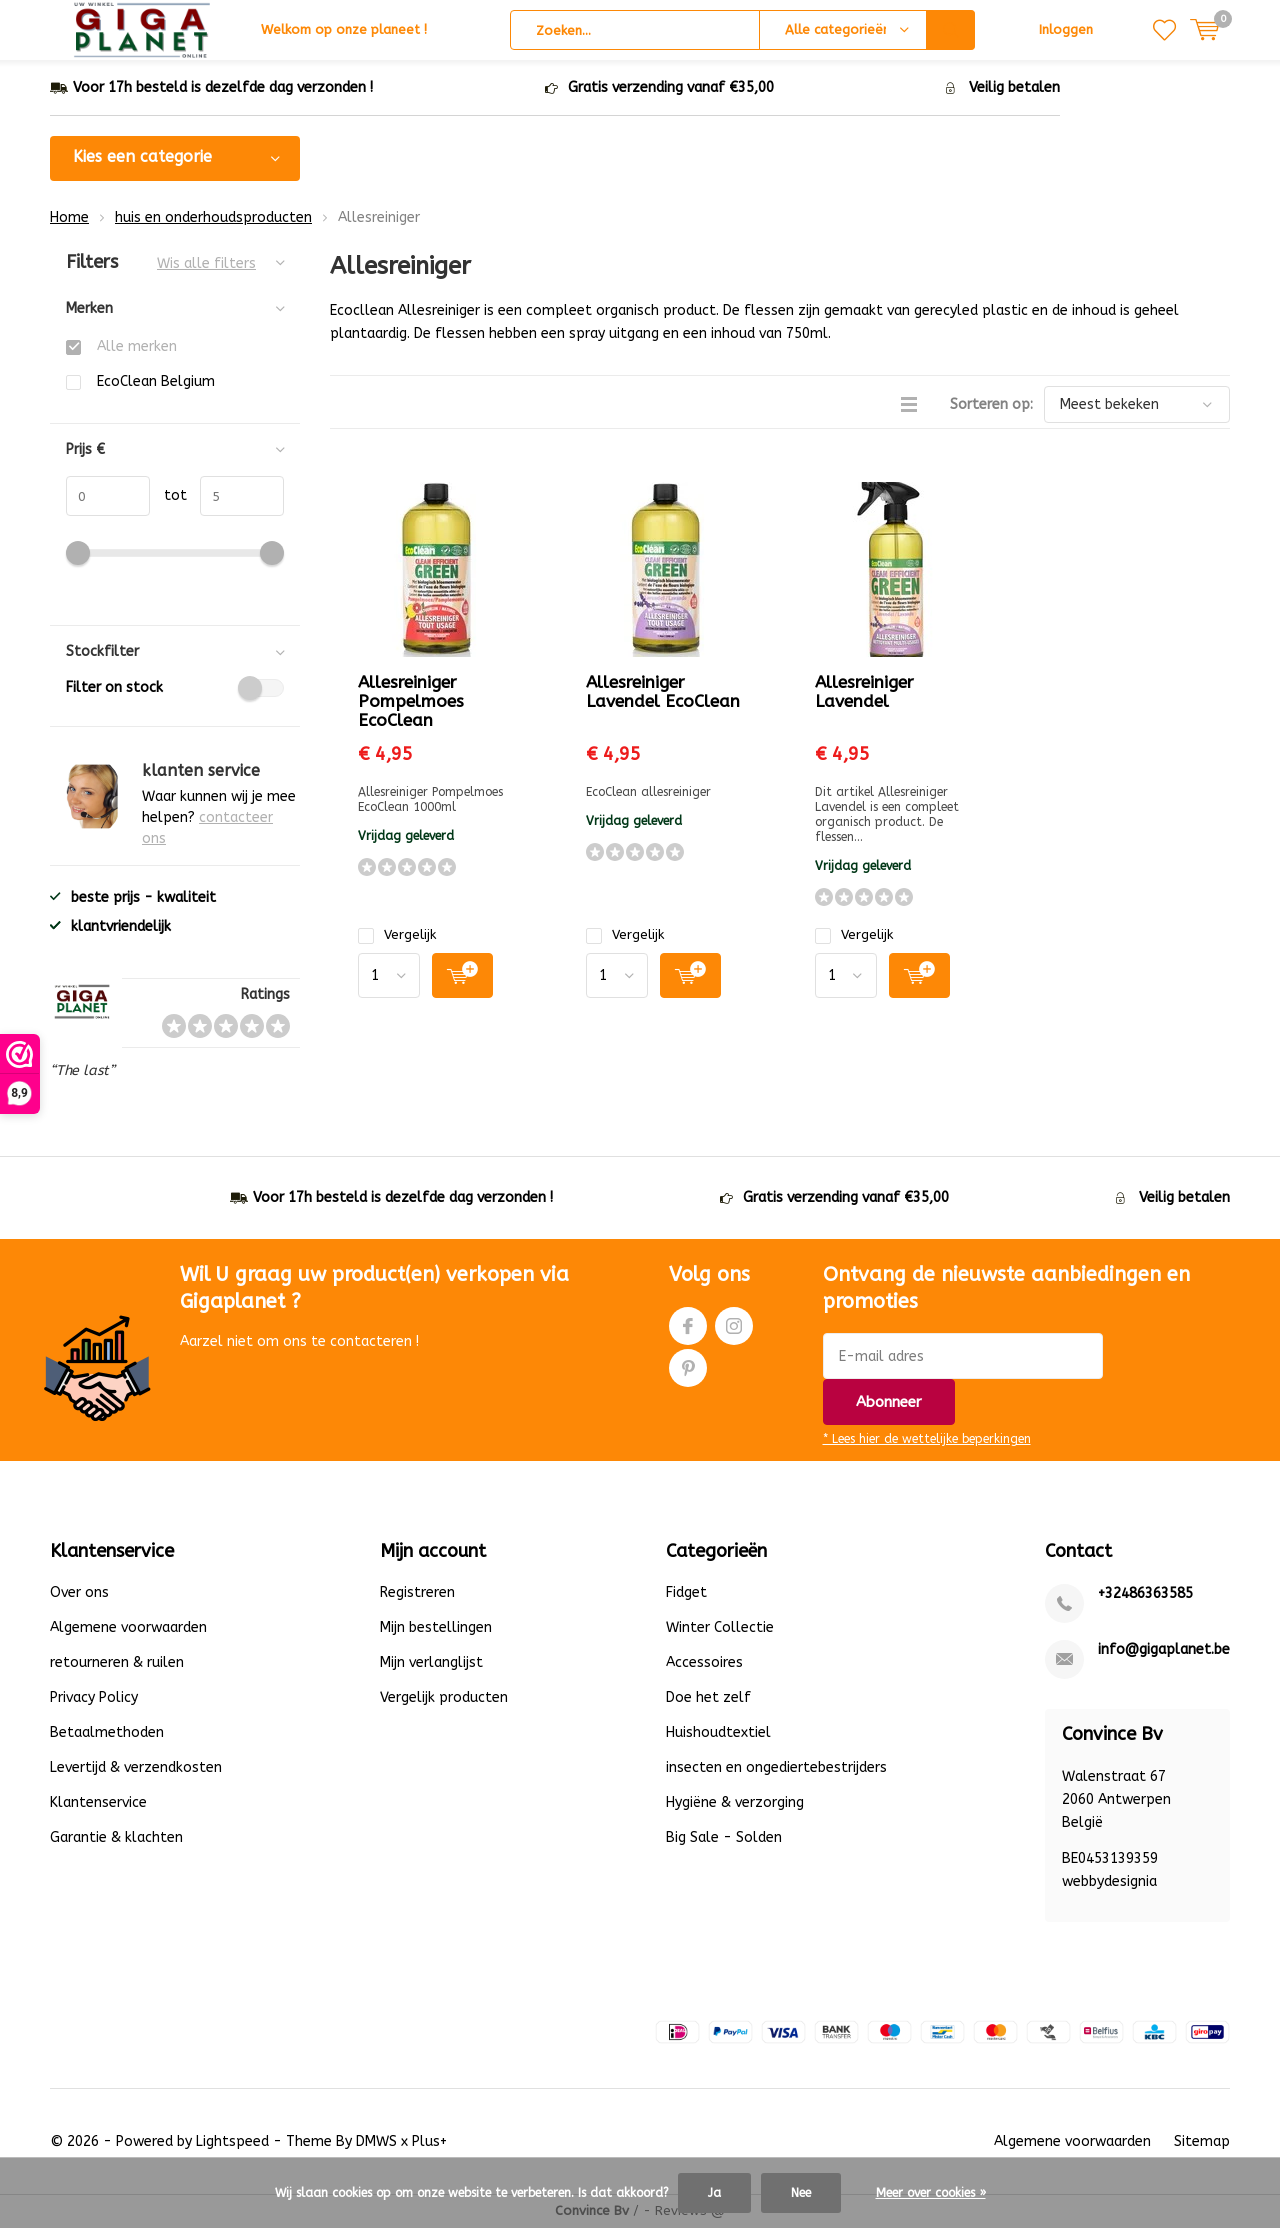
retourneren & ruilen (117, 1662)
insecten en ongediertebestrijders (776, 1767)
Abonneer (889, 1402)
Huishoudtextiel (718, 1732)
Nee (801, 2193)
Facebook (688, 1321)
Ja (714, 2193)
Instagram (734, 1321)
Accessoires (704, 1662)
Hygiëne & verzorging (735, 1802)
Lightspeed (232, 2141)
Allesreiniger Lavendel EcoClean (663, 691)
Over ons (79, 1592)
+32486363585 (1145, 1593)
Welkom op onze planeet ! (344, 29)
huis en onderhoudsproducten (213, 217)
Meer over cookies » (931, 2193)
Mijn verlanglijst (431, 1662)
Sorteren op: (991, 404)
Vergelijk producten (444, 1697)
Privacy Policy (94, 1697)
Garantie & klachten (116, 1837)
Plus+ (429, 2141)
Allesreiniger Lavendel (864, 691)
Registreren (417, 1592)
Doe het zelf (708, 1697)
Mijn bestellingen (436, 1627)
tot (168, 495)
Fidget (686, 1592)
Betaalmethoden (107, 1732)
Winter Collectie (720, 1627)
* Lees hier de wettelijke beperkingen (927, 1439)
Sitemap (1202, 2141)
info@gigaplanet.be (1164, 1649)
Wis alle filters (206, 263)
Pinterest (688, 1363)
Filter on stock (175, 688)
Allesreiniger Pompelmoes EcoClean (411, 701)
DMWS (376, 2141)
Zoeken (951, 30)
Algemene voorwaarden (128, 1627)
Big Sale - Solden (724, 1837)
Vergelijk (397, 934)
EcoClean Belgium (156, 381)
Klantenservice (98, 1802)
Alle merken (137, 346)
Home (69, 217)
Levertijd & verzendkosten (136, 1767)
